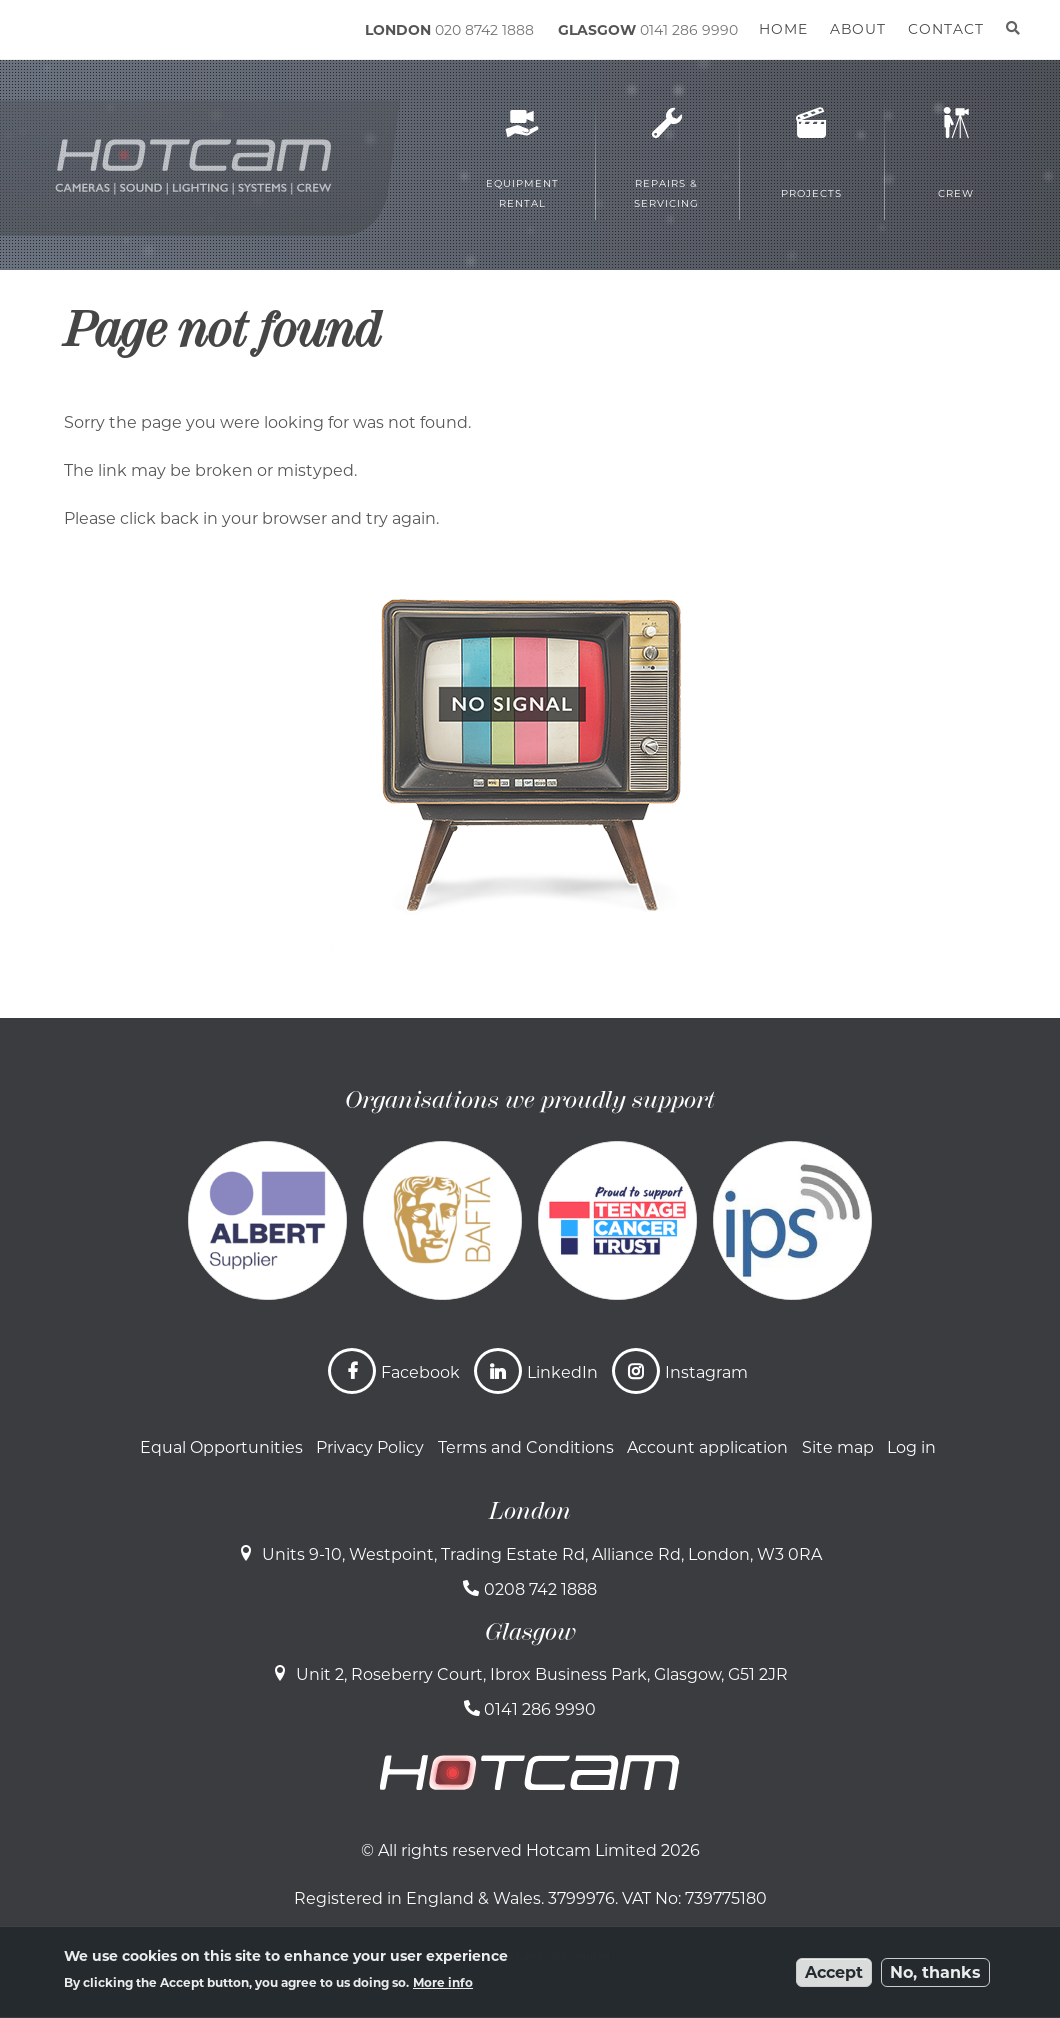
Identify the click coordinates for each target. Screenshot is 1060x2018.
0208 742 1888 (540, 1589)
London (530, 1511)
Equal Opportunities (221, 1447)
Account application (707, 1447)
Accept (834, 1972)
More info (443, 1982)
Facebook (420, 1372)
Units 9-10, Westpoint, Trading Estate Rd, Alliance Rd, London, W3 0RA (542, 1554)
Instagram (706, 1372)
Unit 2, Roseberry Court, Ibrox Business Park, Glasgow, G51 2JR (542, 1674)
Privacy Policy (370, 1447)
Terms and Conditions (526, 1447)
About (858, 29)
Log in (911, 1447)
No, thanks (935, 1972)
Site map (838, 1447)
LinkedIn (562, 1372)
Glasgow (530, 1632)
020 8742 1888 (484, 30)
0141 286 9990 (689, 30)
